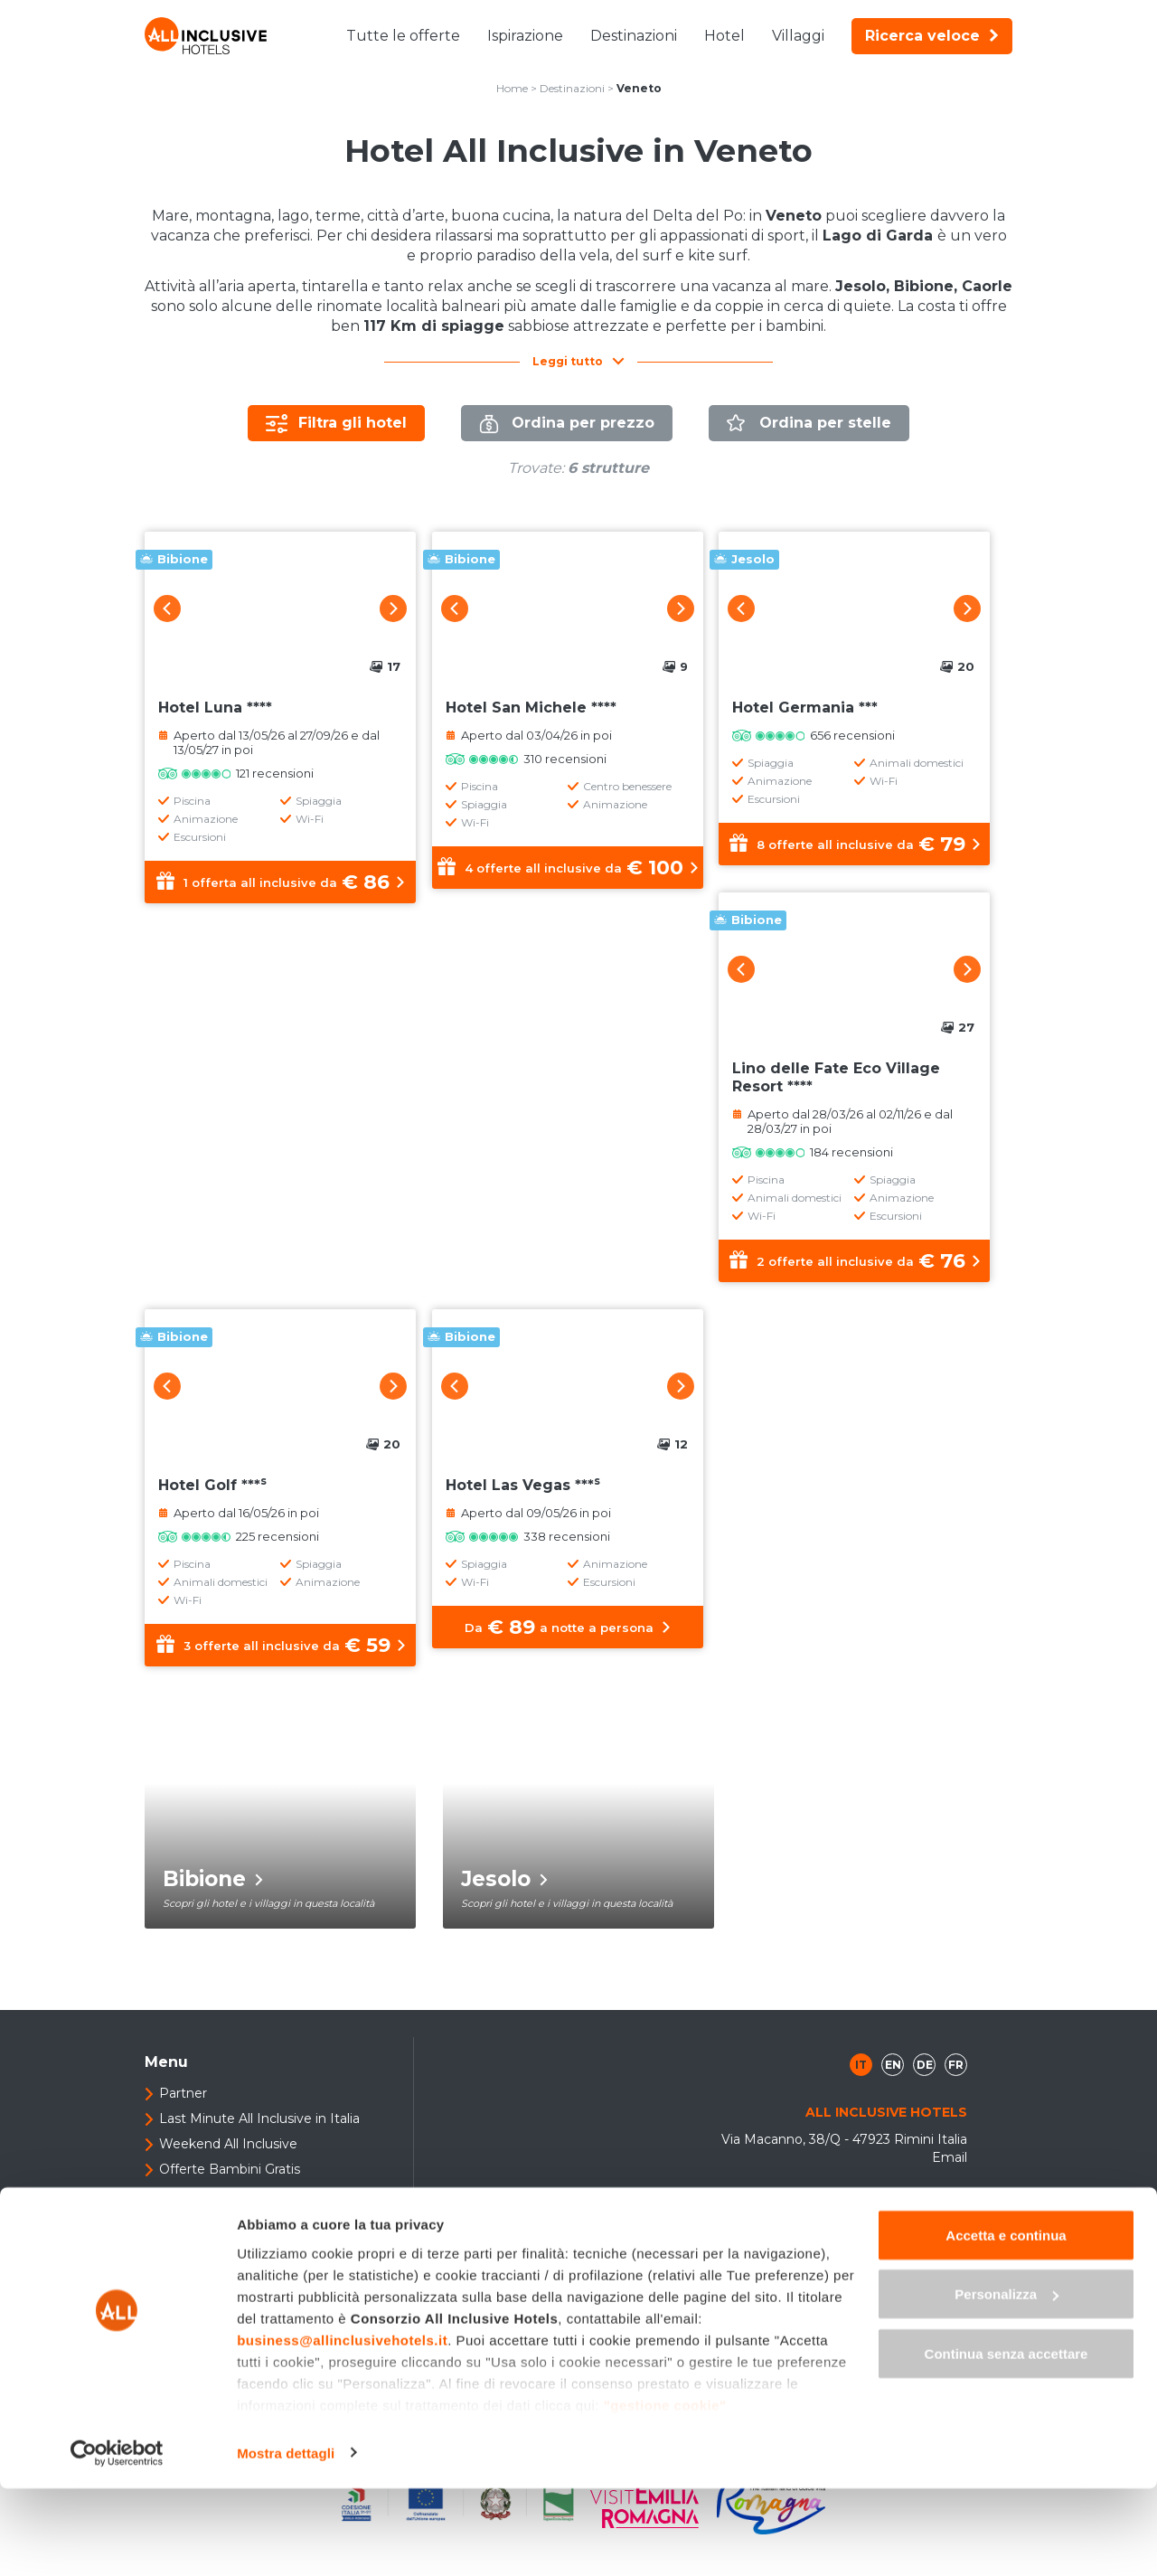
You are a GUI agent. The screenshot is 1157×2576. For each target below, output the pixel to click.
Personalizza (1006, 2382)
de (925, 2088)
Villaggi (798, 35)
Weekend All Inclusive (228, 2167)
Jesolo (504, 1902)
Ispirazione (525, 35)
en (893, 2088)
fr (956, 2088)
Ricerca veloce (932, 35)
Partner (183, 2117)
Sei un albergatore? (220, 2218)
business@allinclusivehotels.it (342, 2427)
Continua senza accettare (1006, 2441)
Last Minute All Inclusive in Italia (259, 2142)
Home (512, 88)
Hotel (724, 35)
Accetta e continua (1005, 2322)
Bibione (213, 1902)
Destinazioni (633, 35)
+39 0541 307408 (903, 2271)
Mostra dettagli (285, 2540)
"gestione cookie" (665, 2492)
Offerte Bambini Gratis (229, 2192)
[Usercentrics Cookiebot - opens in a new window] (117, 2540)
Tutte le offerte (403, 35)
